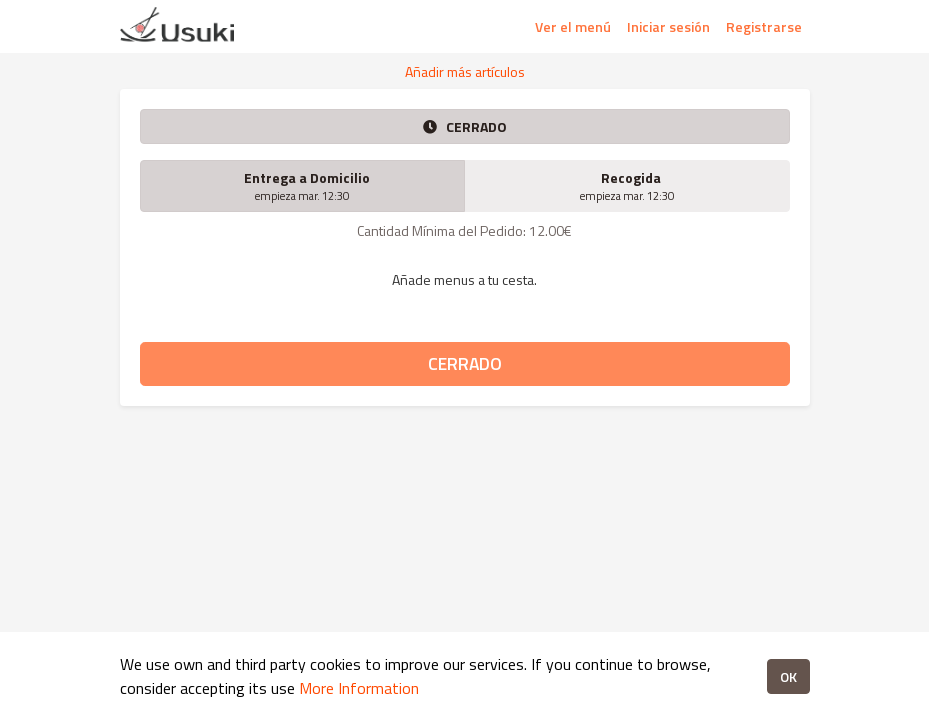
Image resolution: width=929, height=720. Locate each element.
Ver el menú (573, 26)
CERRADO (465, 363)
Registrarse (764, 26)
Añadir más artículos (465, 71)
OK (788, 676)
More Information (359, 688)
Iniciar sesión (668, 26)
